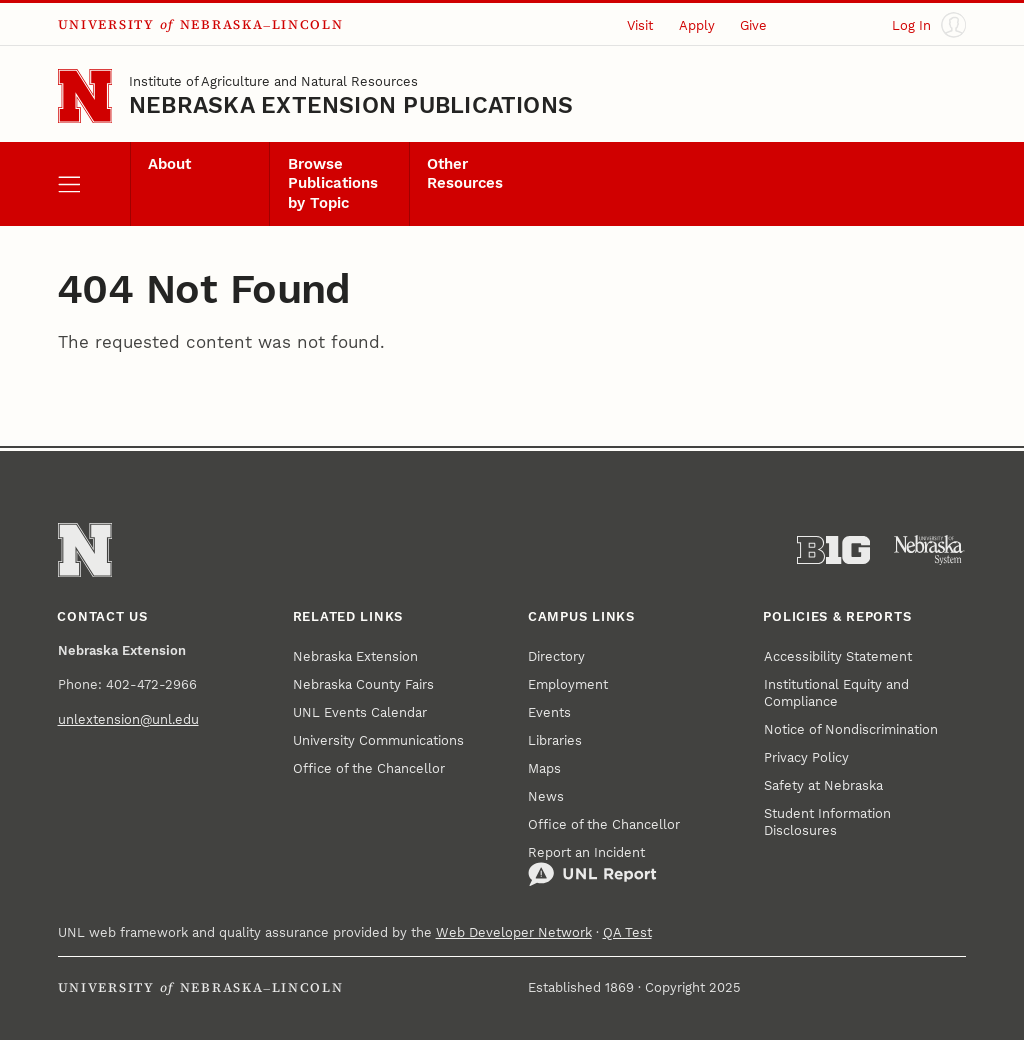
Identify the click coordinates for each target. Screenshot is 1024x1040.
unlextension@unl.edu (128, 719)
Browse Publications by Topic (333, 184)
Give (753, 25)
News (546, 796)
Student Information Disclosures (827, 822)
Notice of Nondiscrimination (851, 729)
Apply (697, 25)
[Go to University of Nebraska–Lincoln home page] (85, 96)
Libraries (555, 740)
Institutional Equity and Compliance (836, 693)
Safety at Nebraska (823, 785)
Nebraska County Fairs (363, 684)
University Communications (378, 740)
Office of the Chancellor (369, 768)
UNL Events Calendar (360, 712)
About (169, 164)
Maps (544, 768)
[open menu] (94, 184)
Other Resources (465, 174)
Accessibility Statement (838, 656)
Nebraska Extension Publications (351, 105)
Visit (640, 25)
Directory (556, 656)
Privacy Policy (806, 757)
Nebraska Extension (355, 656)
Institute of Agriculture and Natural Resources (273, 81)
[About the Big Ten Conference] (833, 550)
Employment (568, 684)
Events (549, 712)
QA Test (627, 932)
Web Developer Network (514, 932)
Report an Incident (592, 866)
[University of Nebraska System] (929, 550)
